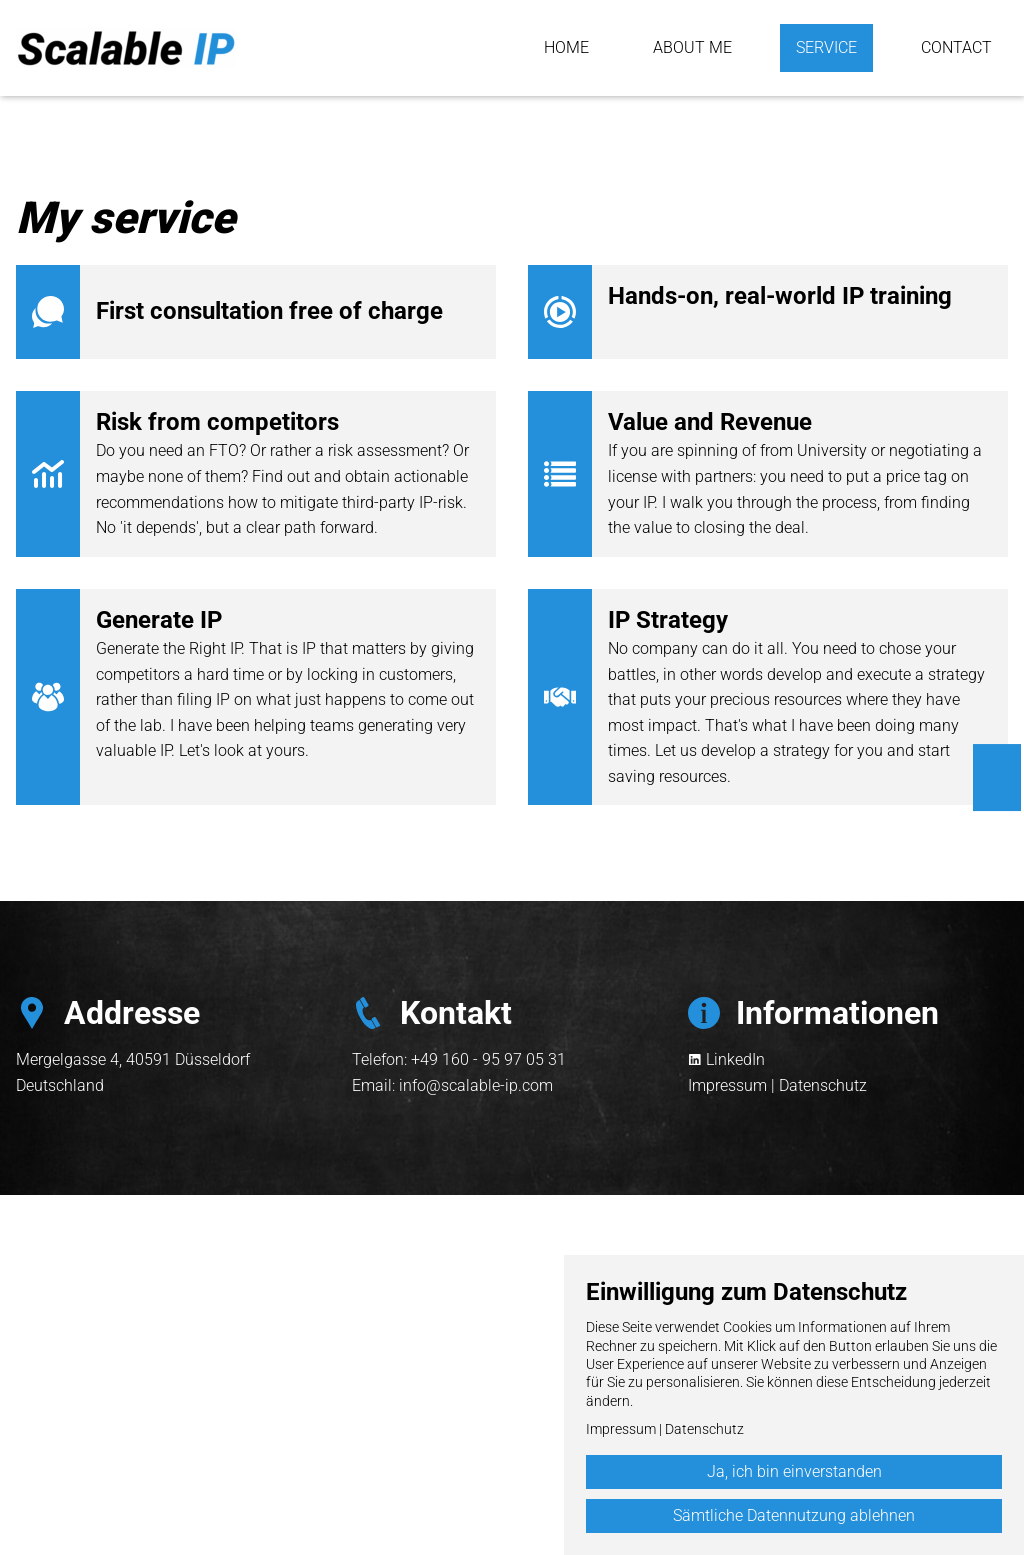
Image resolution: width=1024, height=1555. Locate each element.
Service (826, 47)
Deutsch (997, 791)
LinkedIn (735, 1059)
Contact (956, 47)
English (997, 764)
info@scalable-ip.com (476, 1085)
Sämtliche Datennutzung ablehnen (794, 1515)
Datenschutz (823, 1085)
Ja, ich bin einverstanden (794, 1471)
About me (692, 47)
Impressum (727, 1085)
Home (566, 47)
